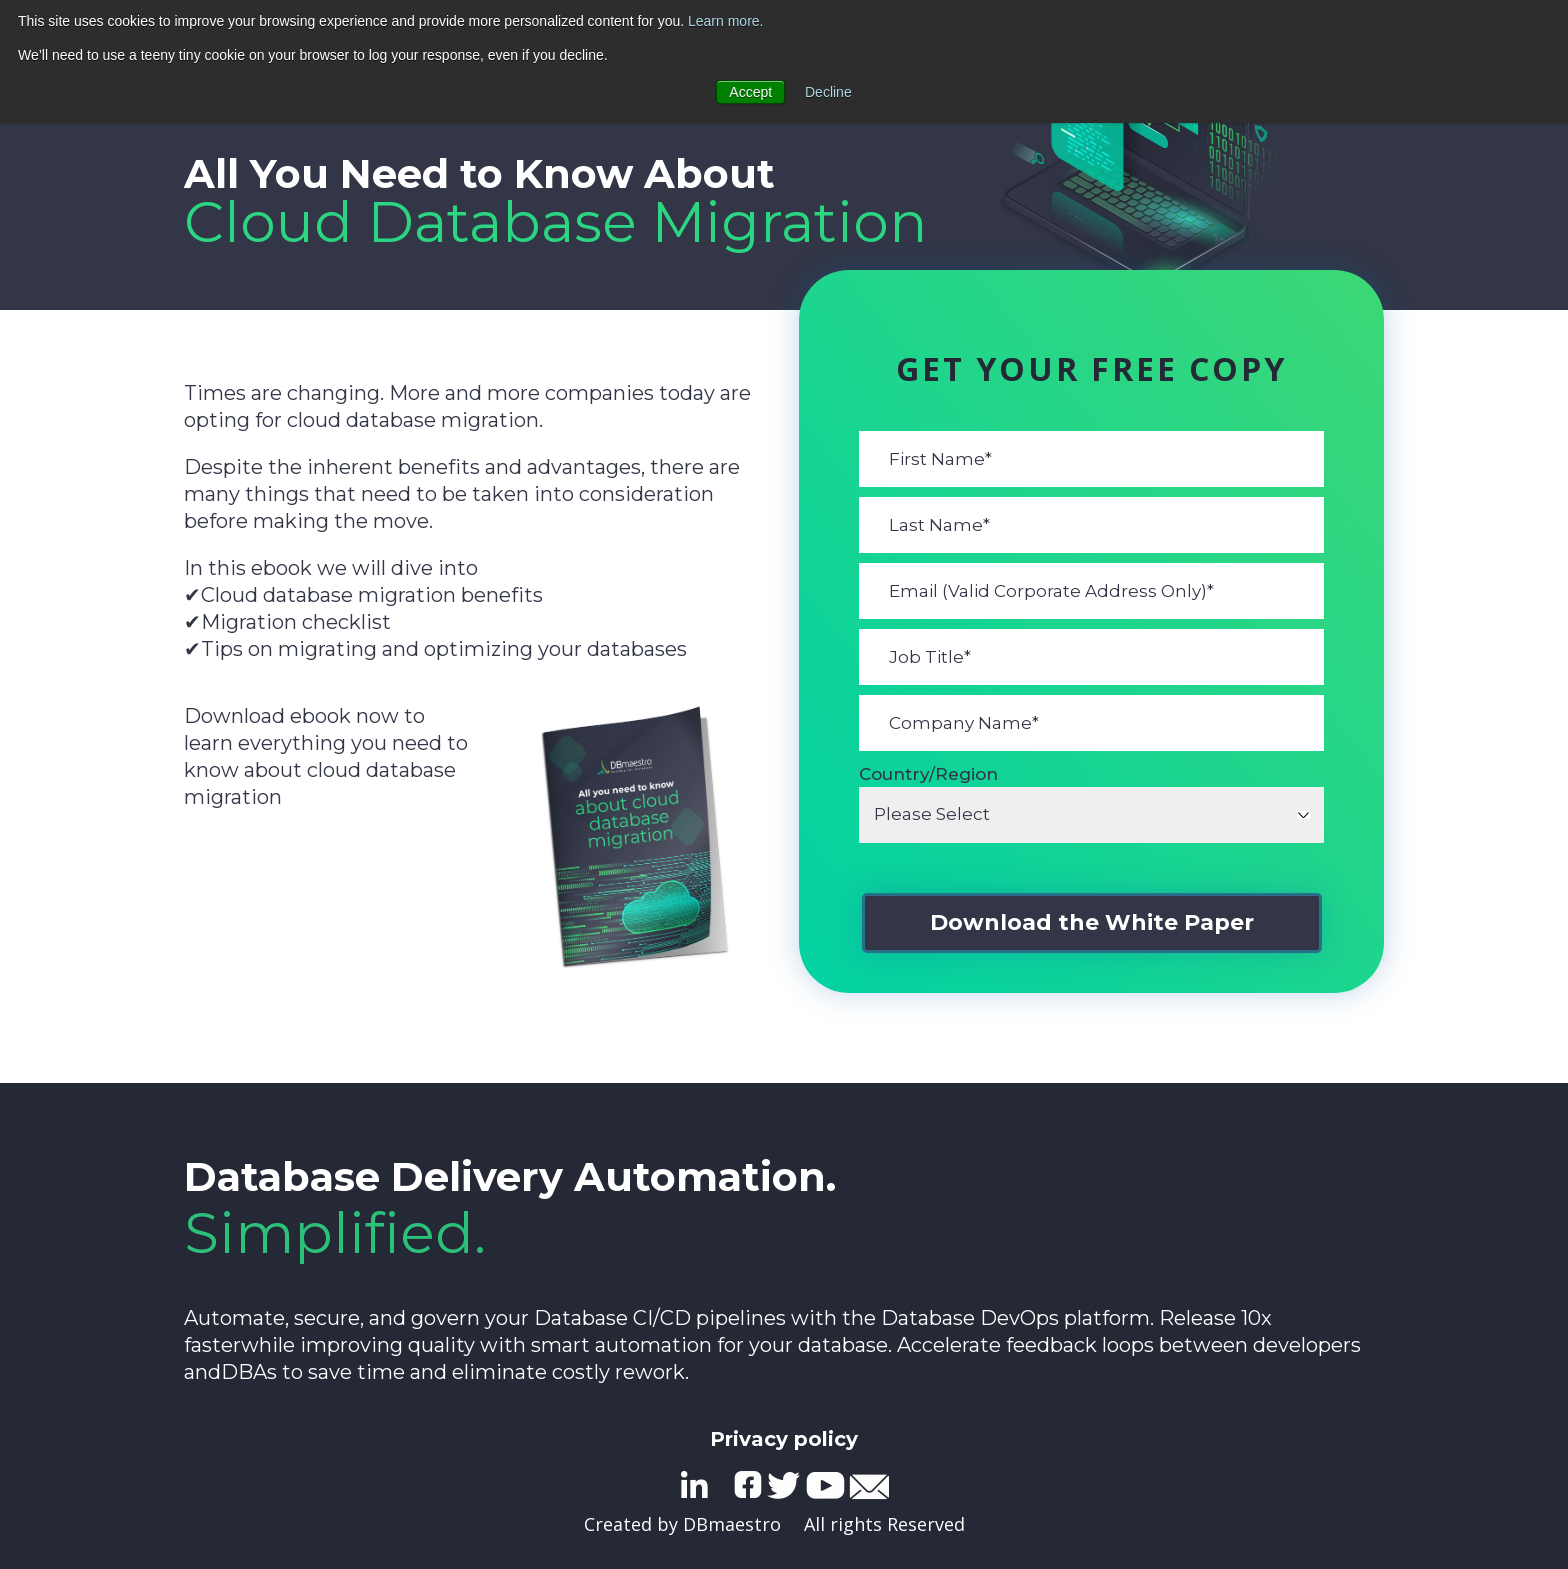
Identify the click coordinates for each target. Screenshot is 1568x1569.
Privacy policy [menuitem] (784, 1439)
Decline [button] (828, 92)
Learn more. (725, 21)
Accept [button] (750, 92)
